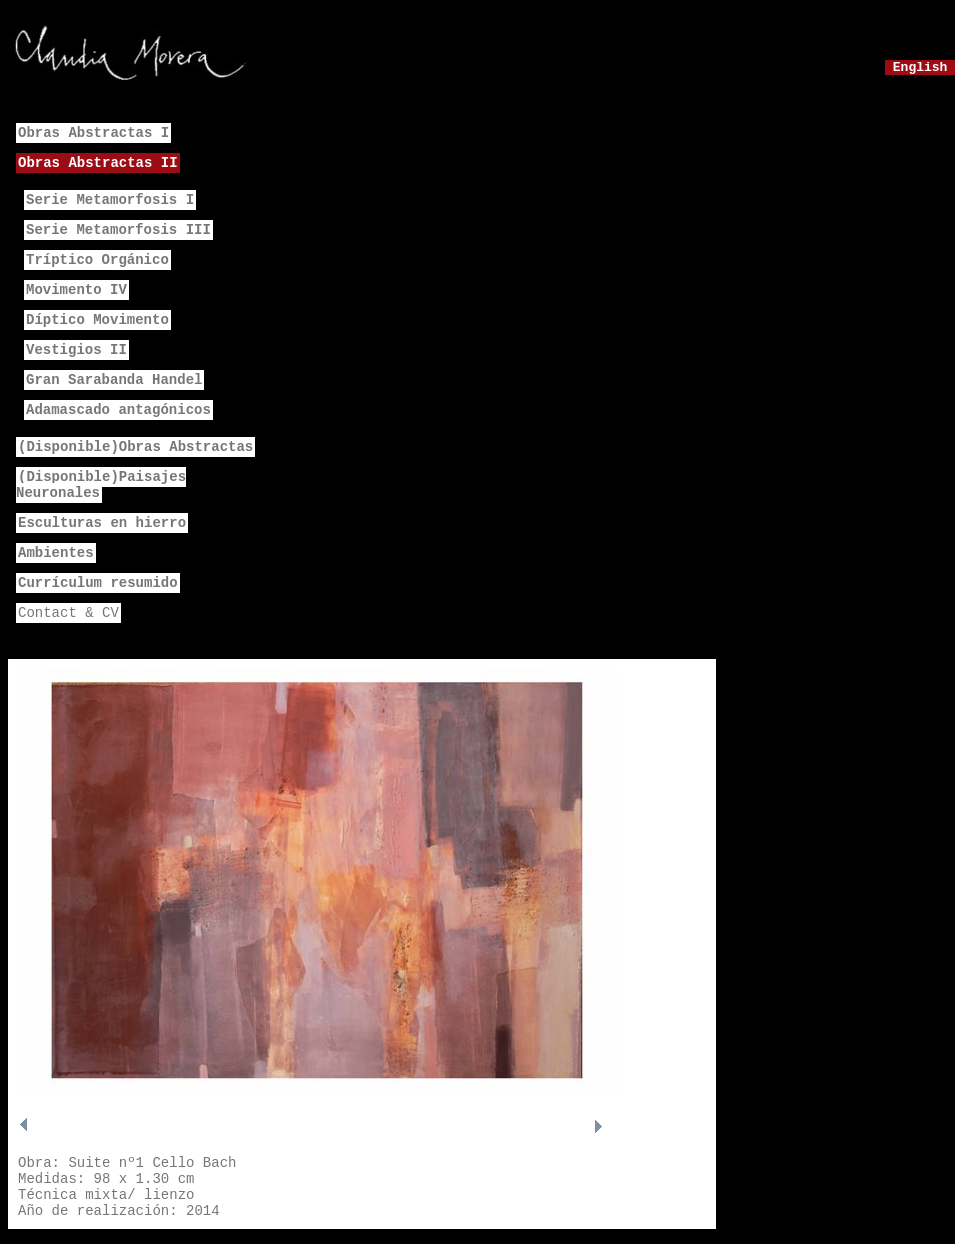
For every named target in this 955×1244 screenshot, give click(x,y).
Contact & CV (68, 613)
